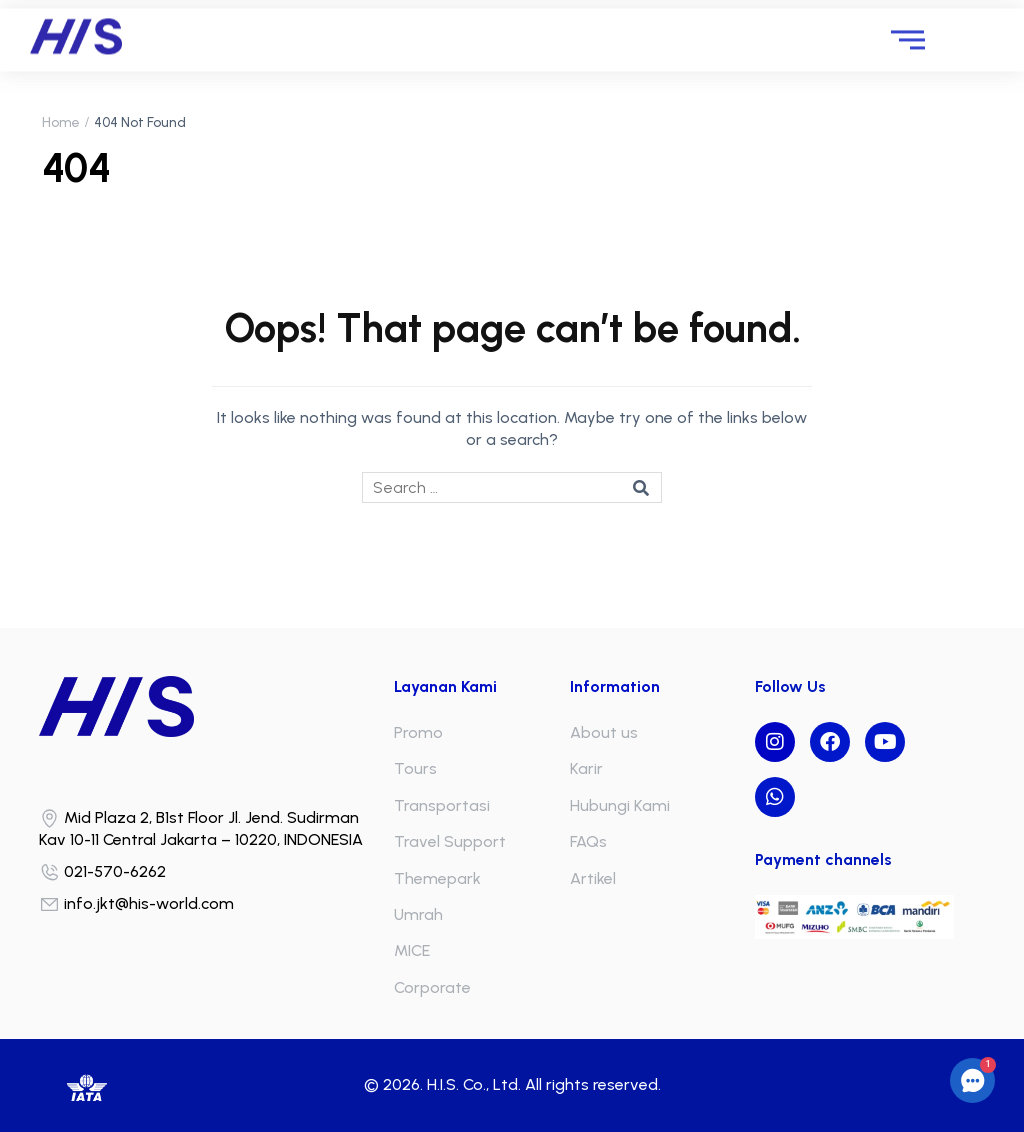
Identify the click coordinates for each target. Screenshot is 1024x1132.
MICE (412, 950)
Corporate (432, 987)
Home (61, 122)
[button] (972, 1080)
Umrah (418, 914)
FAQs (588, 841)
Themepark (437, 878)
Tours (415, 768)
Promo (418, 732)
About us (604, 732)
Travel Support (450, 841)
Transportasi (442, 805)
